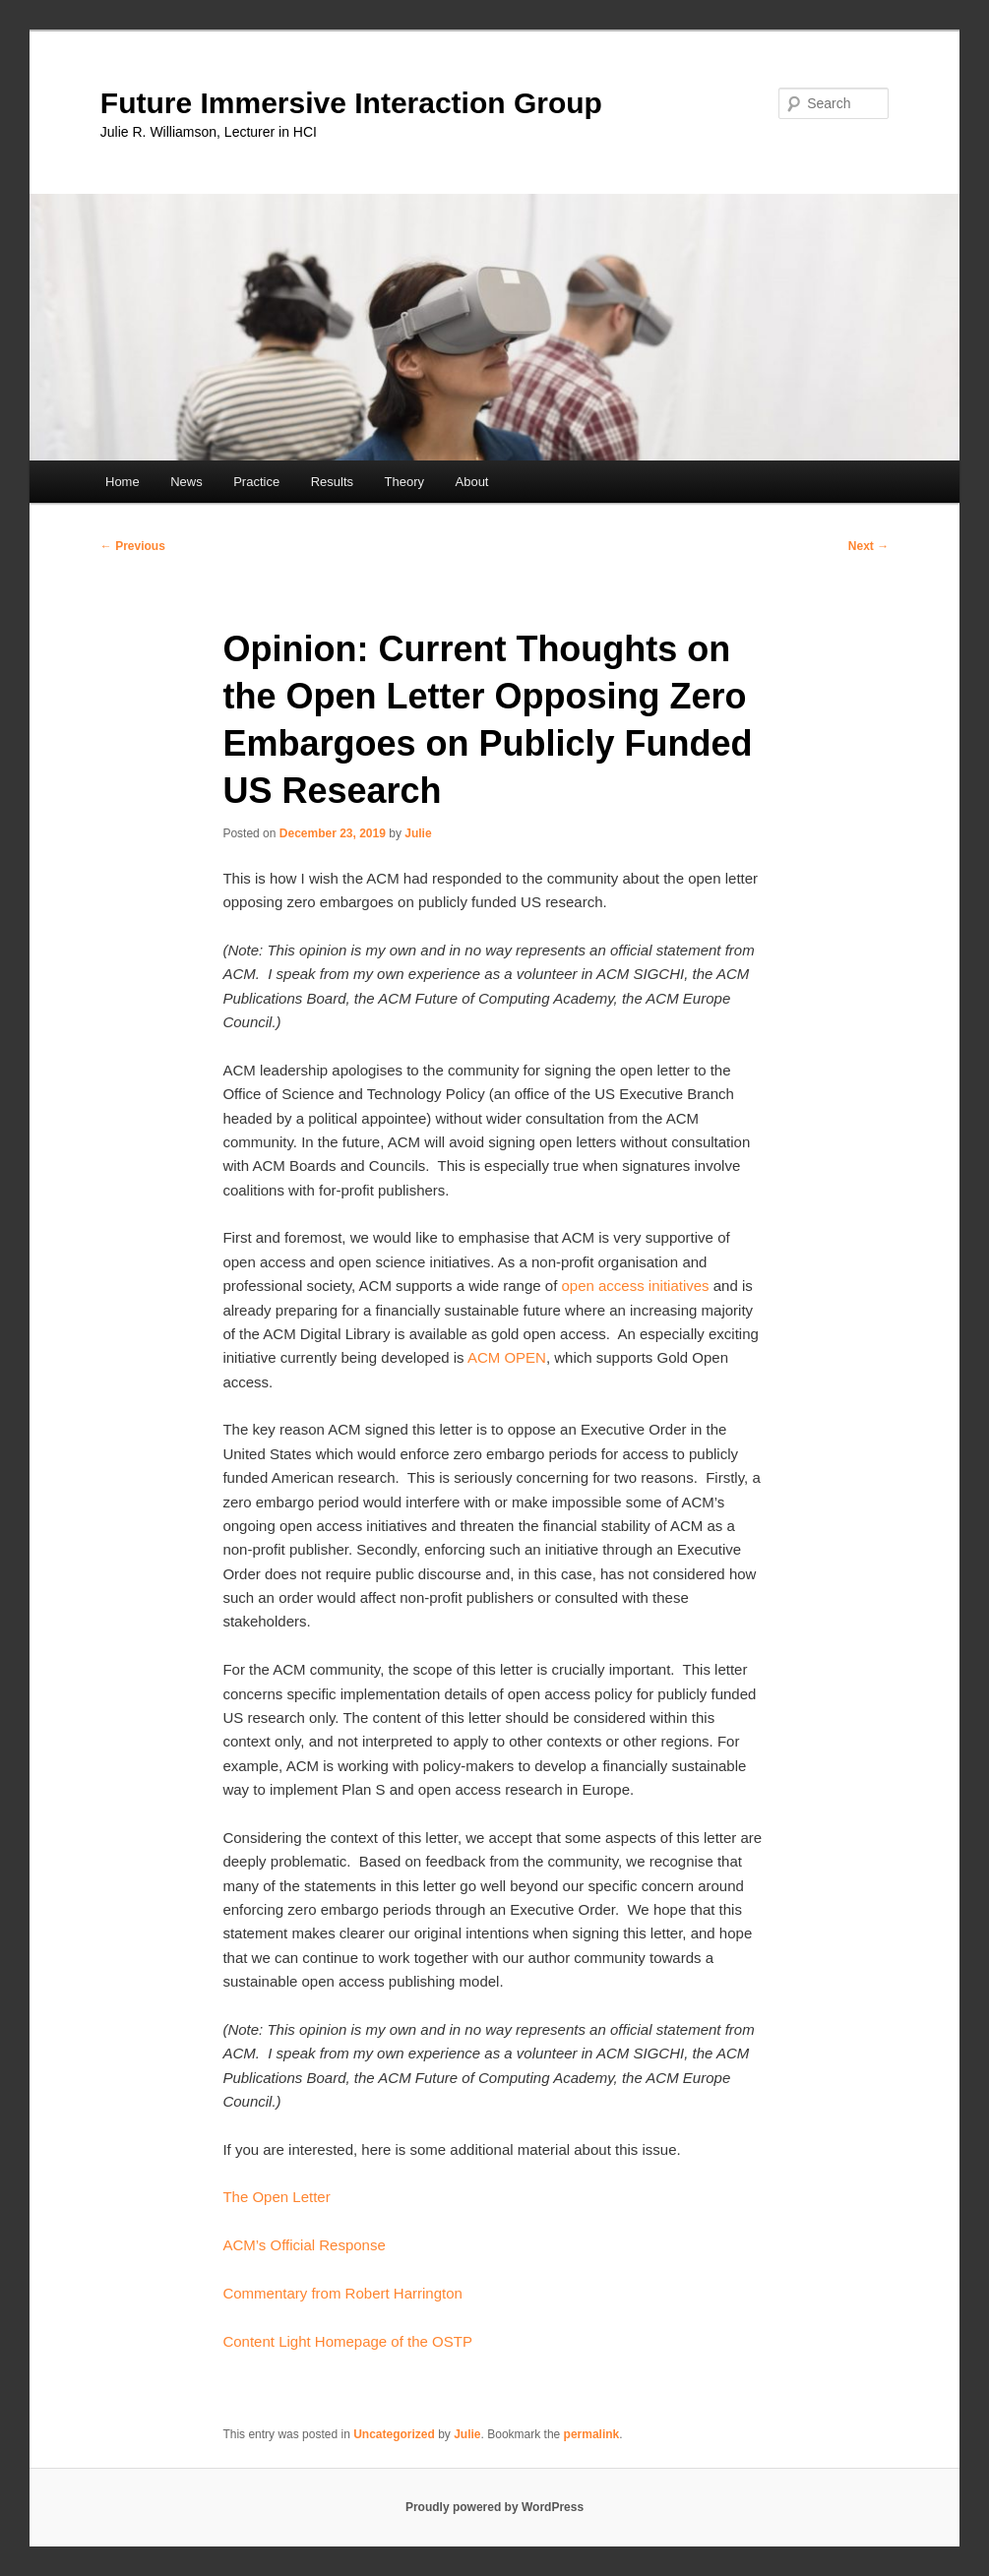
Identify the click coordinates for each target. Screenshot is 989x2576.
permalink (592, 2434)
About (472, 481)
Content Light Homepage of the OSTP (346, 2341)
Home (122, 481)
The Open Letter (276, 2196)
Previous (132, 546)
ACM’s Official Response (303, 2245)
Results (332, 481)
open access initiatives (635, 1285)
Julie (417, 833)
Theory (404, 481)
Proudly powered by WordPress (494, 2507)
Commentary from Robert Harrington (344, 2293)
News (186, 481)
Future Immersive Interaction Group (351, 103)
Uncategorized (394, 2434)
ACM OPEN (506, 1357)
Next (868, 546)
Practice (256, 481)
